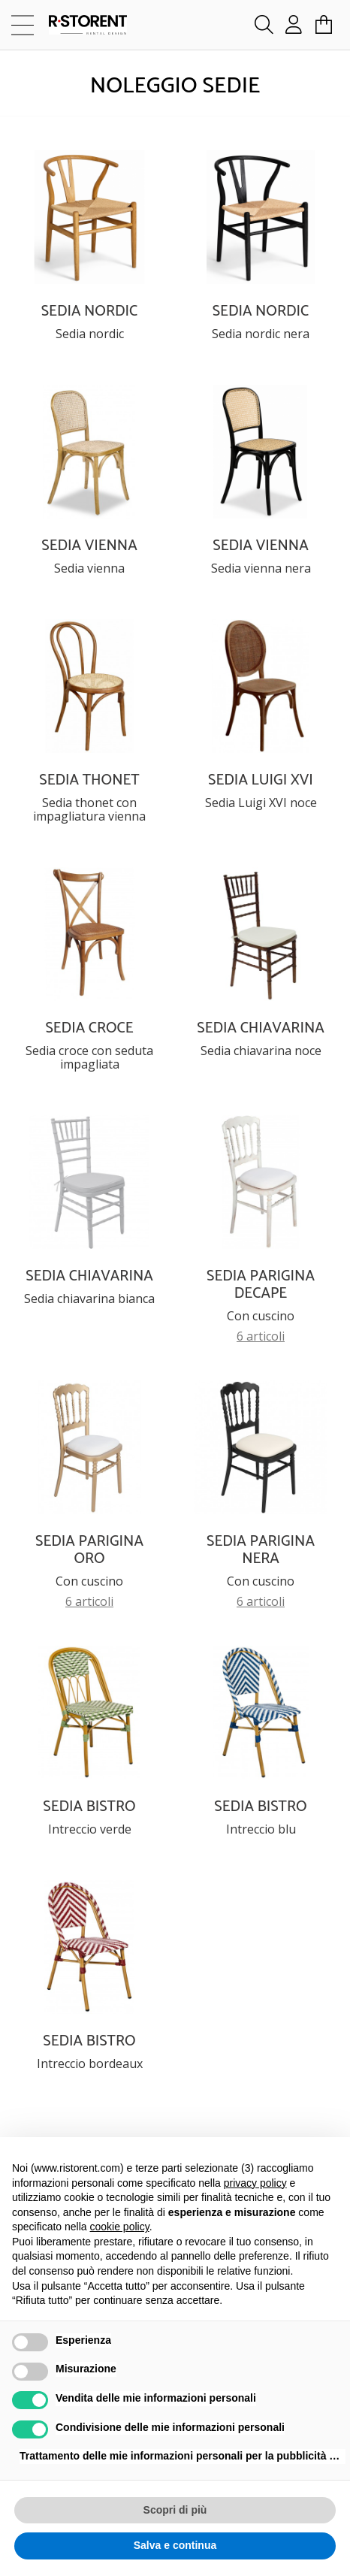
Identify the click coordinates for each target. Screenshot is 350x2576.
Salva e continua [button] (175, 2545)
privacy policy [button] (255, 2183)
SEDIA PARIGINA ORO (89, 1550)
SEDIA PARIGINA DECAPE (261, 1285)
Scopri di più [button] (175, 2510)
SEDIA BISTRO (89, 1806)
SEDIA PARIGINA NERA (261, 1550)
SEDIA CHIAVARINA (260, 1028)
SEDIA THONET (89, 780)
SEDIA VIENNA (89, 546)
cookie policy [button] (119, 2227)
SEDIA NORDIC (89, 311)
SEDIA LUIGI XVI (260, 780)
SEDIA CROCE (89, 1028)
